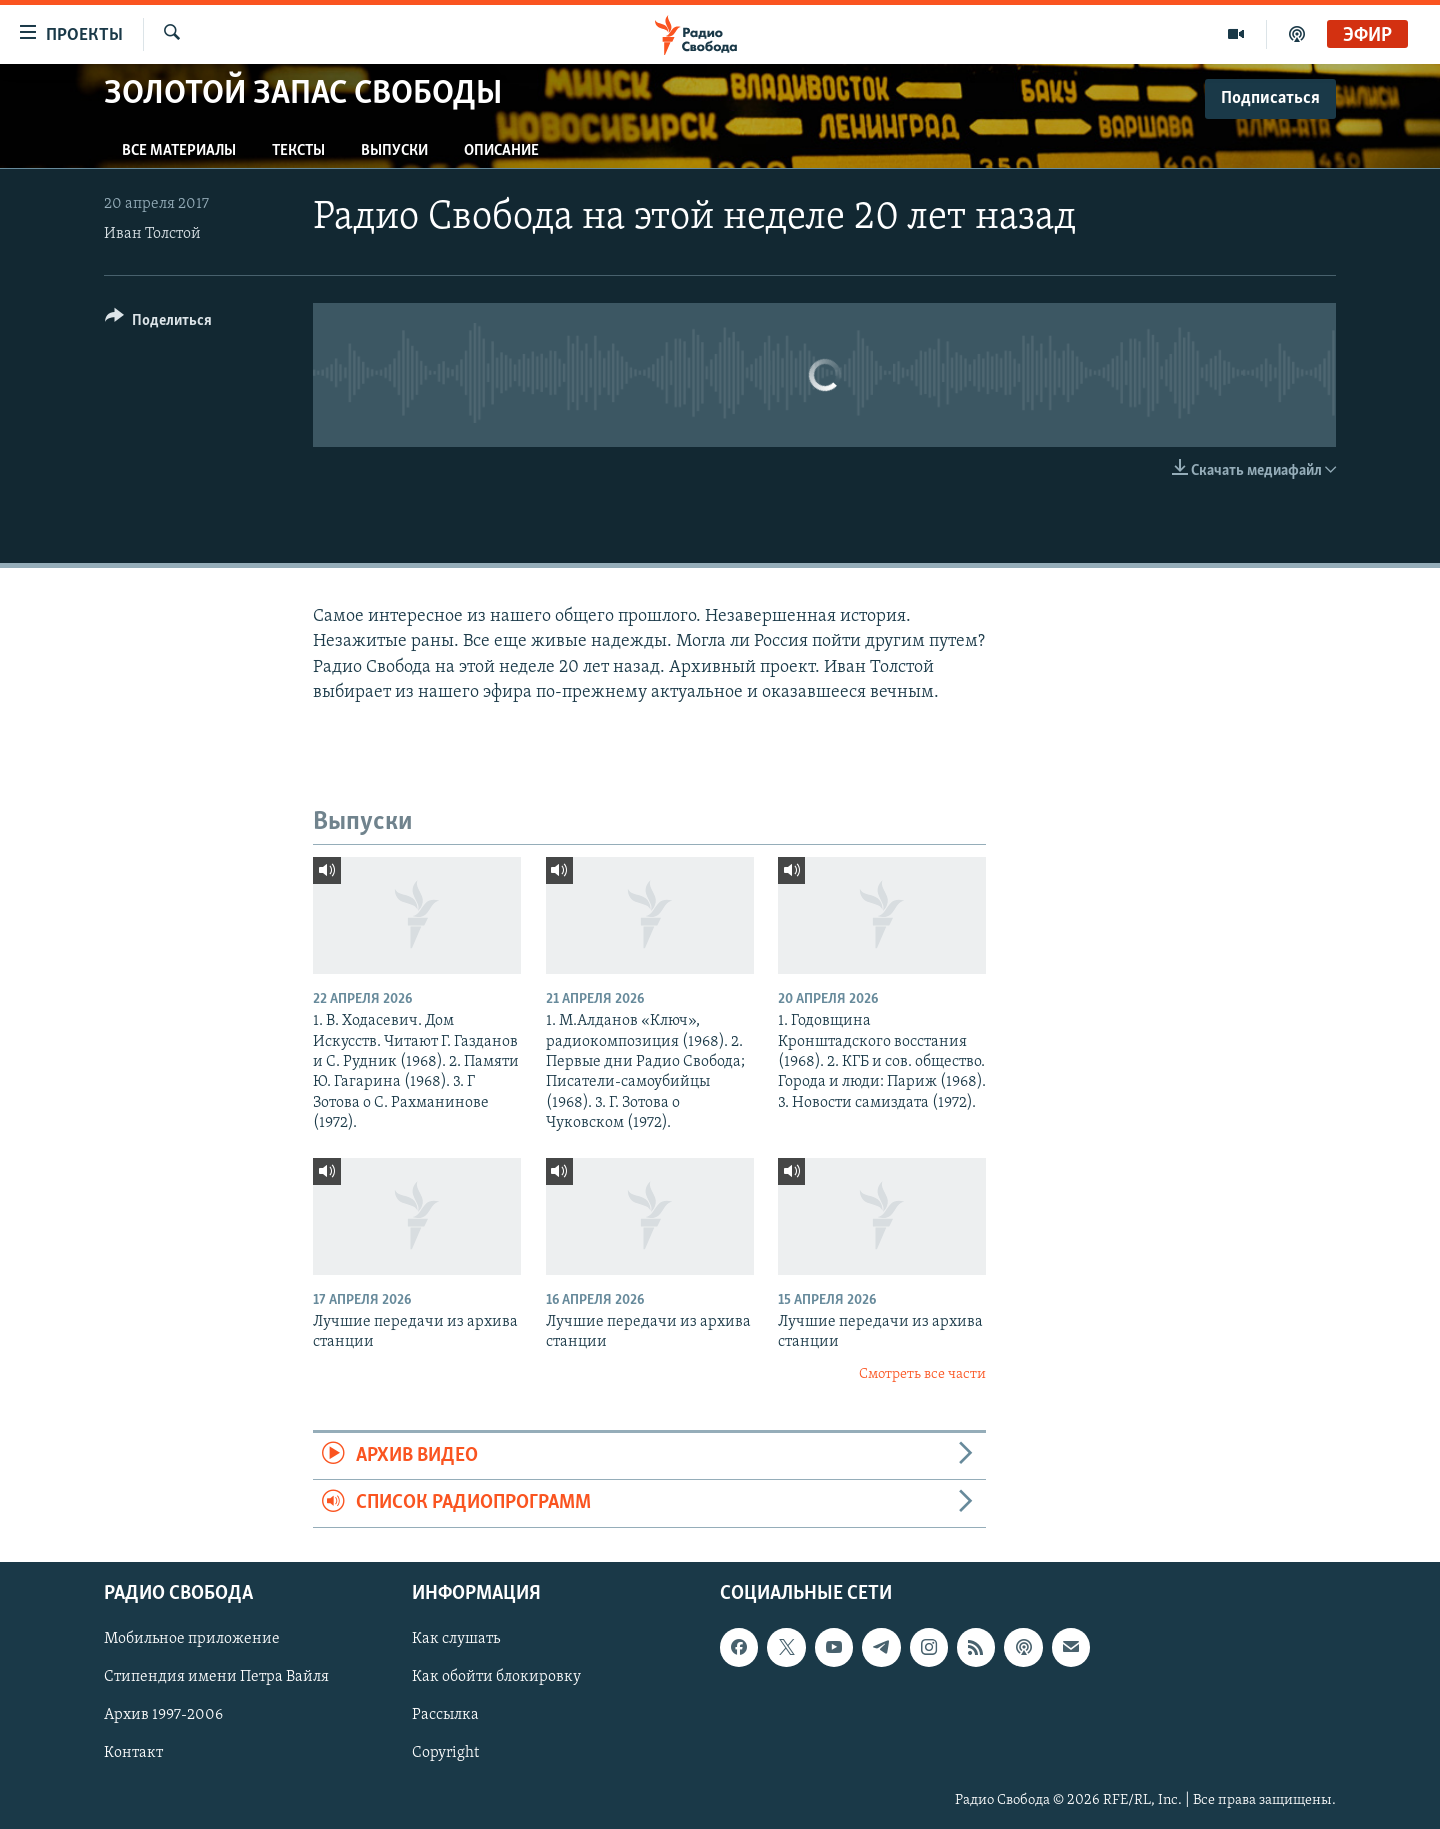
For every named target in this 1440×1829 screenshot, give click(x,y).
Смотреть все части (922, 1374)
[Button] (158, 323)
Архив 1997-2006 (163, 1715)
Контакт (133, 1753)
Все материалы (179, 151)
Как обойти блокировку (496, 1677)
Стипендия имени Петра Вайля (216, 1677)
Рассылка (445, 1715)
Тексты (298, 151)
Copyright (445, 1753)
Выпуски (394, 151)
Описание (501, 151)
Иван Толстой (152, 234)
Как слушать (456, 1639)
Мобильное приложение (192, 1639)
